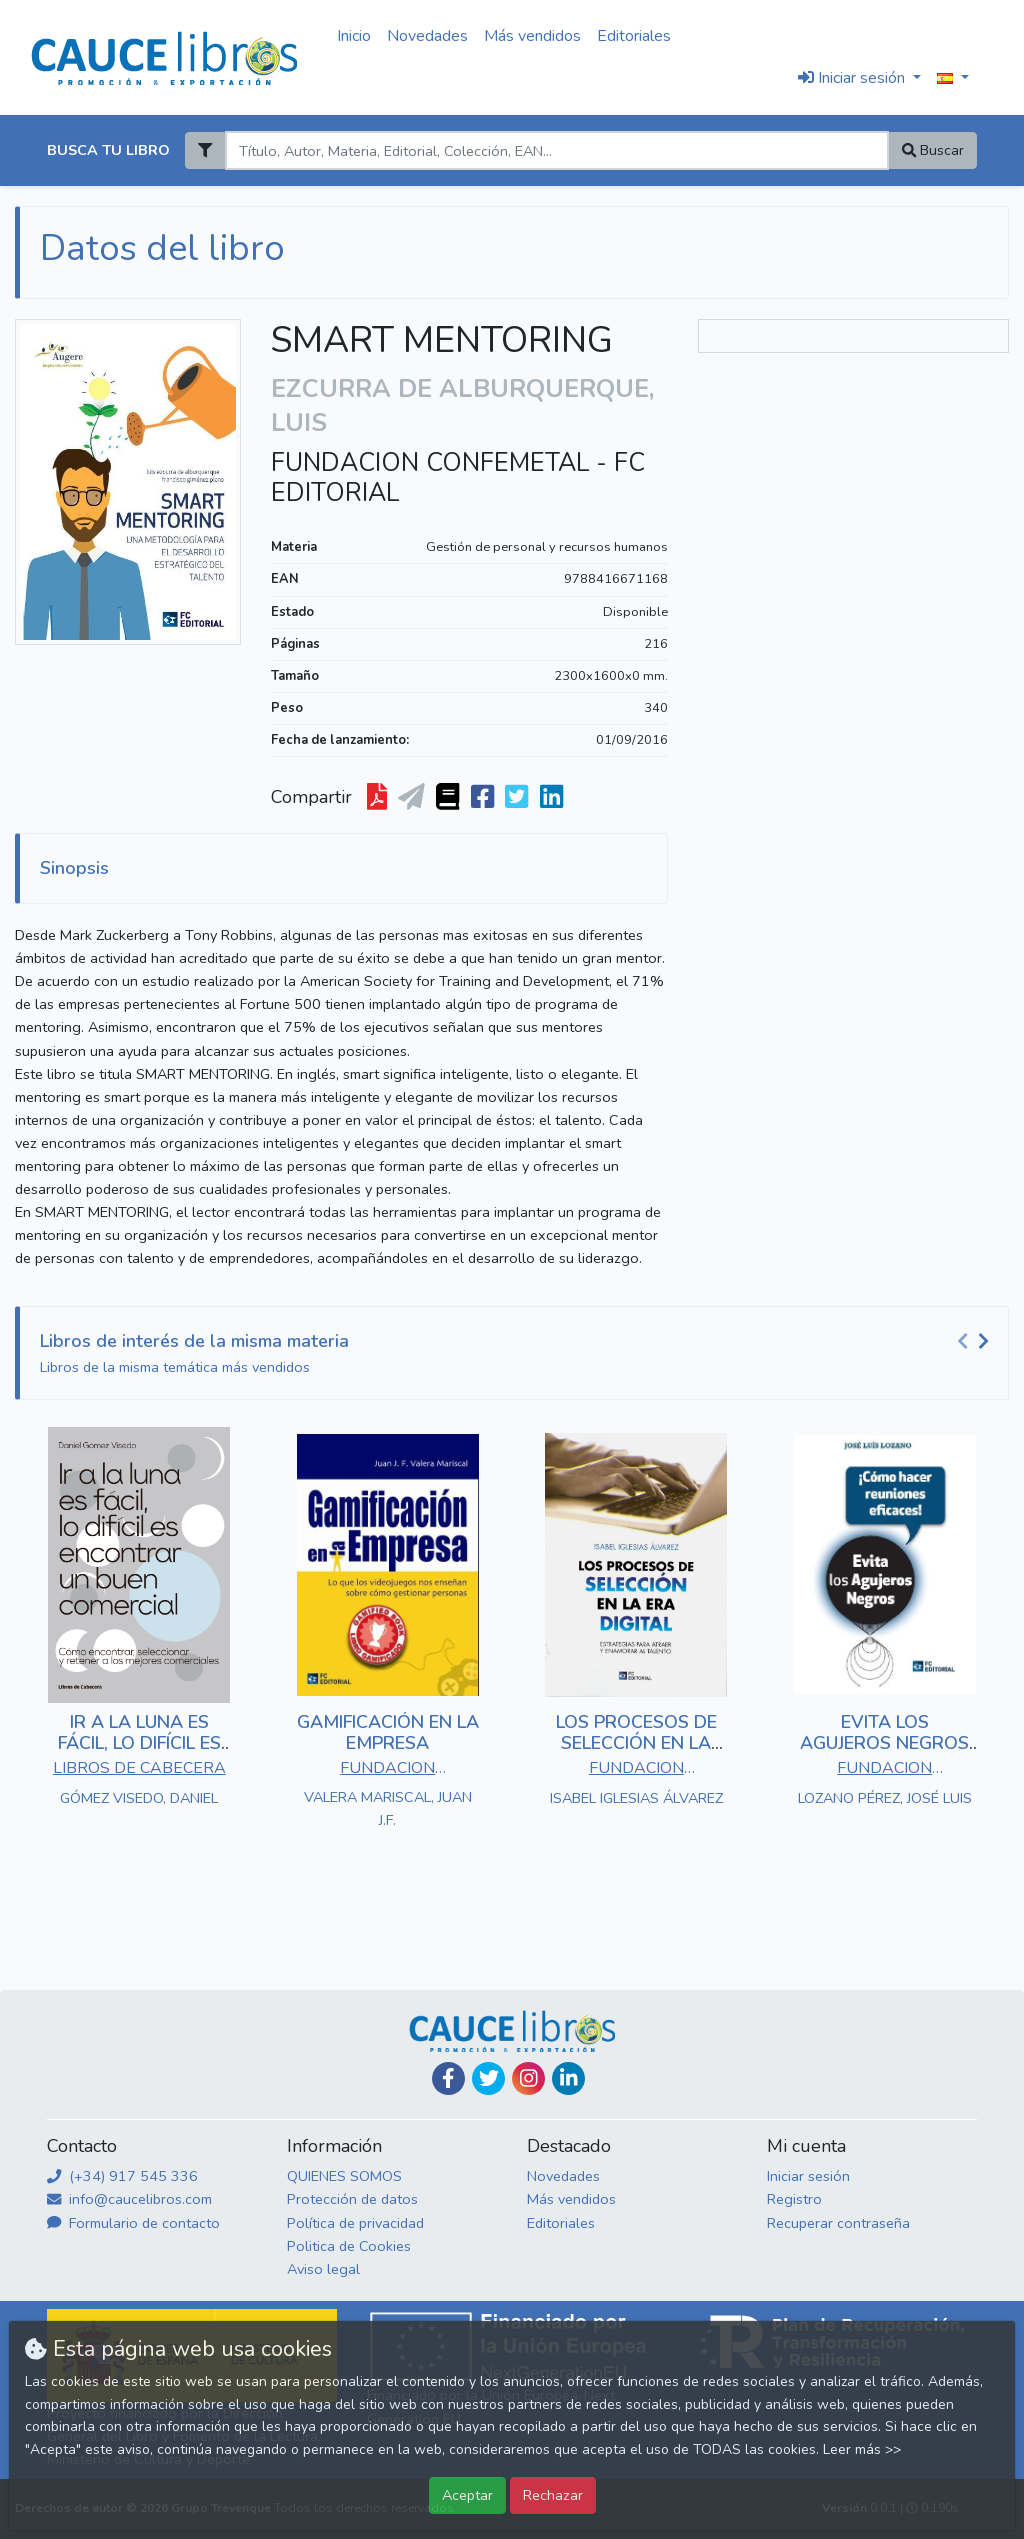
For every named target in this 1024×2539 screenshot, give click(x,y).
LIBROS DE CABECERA (139, 1768)
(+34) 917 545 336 (122, 2176)
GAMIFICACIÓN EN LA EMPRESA (388, 1733)
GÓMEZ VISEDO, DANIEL (139, 1798)
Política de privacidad (355, 2223)
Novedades (427, 36)
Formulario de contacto (133, 2223)
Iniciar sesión (808, 2176)
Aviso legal (323, 2269)
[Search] (556, 150)
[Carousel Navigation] (976, 1342)
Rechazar (553, 2495)
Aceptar (467, 2495)
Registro (794, 2199)
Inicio (354, 36)
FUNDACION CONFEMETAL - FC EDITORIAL (458, 478)
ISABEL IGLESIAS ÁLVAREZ (636, 1798)
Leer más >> (862, 2449)
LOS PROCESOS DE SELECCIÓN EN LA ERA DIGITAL (636, 1743)
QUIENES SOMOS (344, 2176)
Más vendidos (532, 36)
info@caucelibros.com (129, 2199)
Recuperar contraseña (838, 2223)
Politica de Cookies (349, 2246)
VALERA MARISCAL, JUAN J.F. (388, 1808)
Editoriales (634, 36)
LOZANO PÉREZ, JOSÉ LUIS (885, 1798)
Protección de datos (352, 2199)
